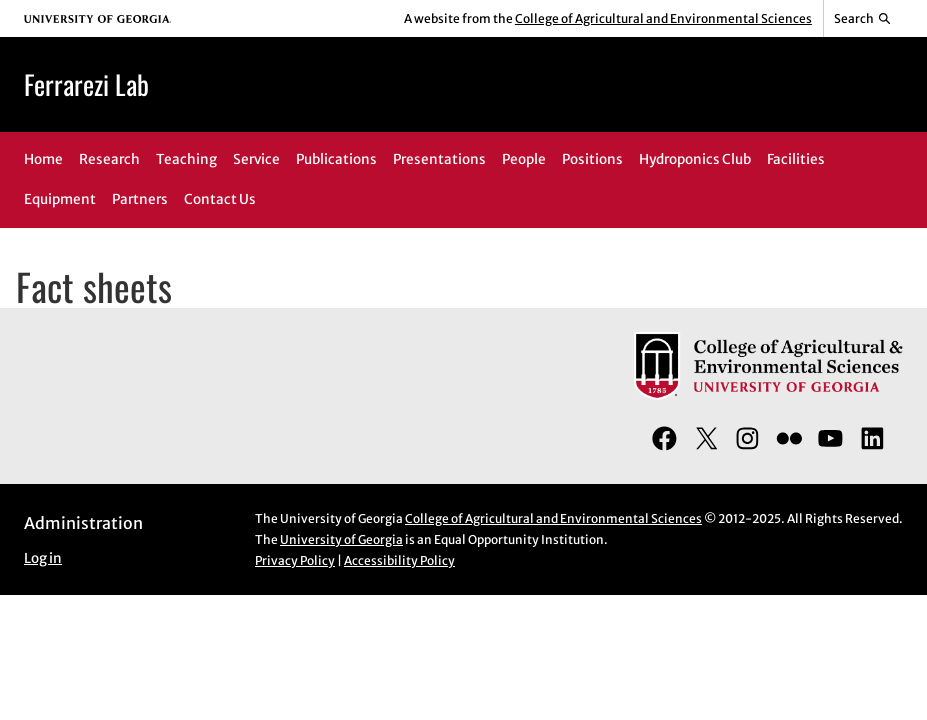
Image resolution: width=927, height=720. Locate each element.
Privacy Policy (295, 560)
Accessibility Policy (399, 560)
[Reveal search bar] (863, 19)
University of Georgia (341, 539)
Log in (43, 558)
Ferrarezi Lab (86, 84)
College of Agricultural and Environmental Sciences (663, 18)
